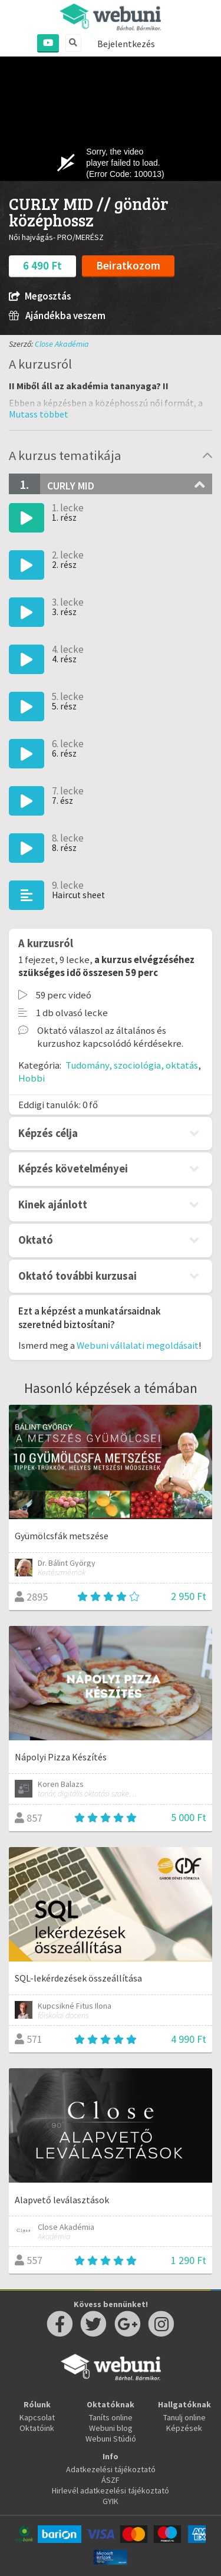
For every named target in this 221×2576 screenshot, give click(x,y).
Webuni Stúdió (110, 2438)
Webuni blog (111, 2428)
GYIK (110, 2501)
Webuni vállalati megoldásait (138, 1345)
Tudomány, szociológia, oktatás (131, 1065)
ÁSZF (110, 2480)
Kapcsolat (37, 2417)
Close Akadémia (62, 344)
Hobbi (31, 1078)
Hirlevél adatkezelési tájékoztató (110, 2490)
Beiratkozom (128, 265)
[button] (38, 414)
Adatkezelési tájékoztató (111, 2469)
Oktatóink (36, 2428)
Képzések (184, 2428)
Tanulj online (184, 2417)
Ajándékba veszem (57, 316)
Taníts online (111, 2417)
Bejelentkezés (126, 44)
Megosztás (40, 296)
